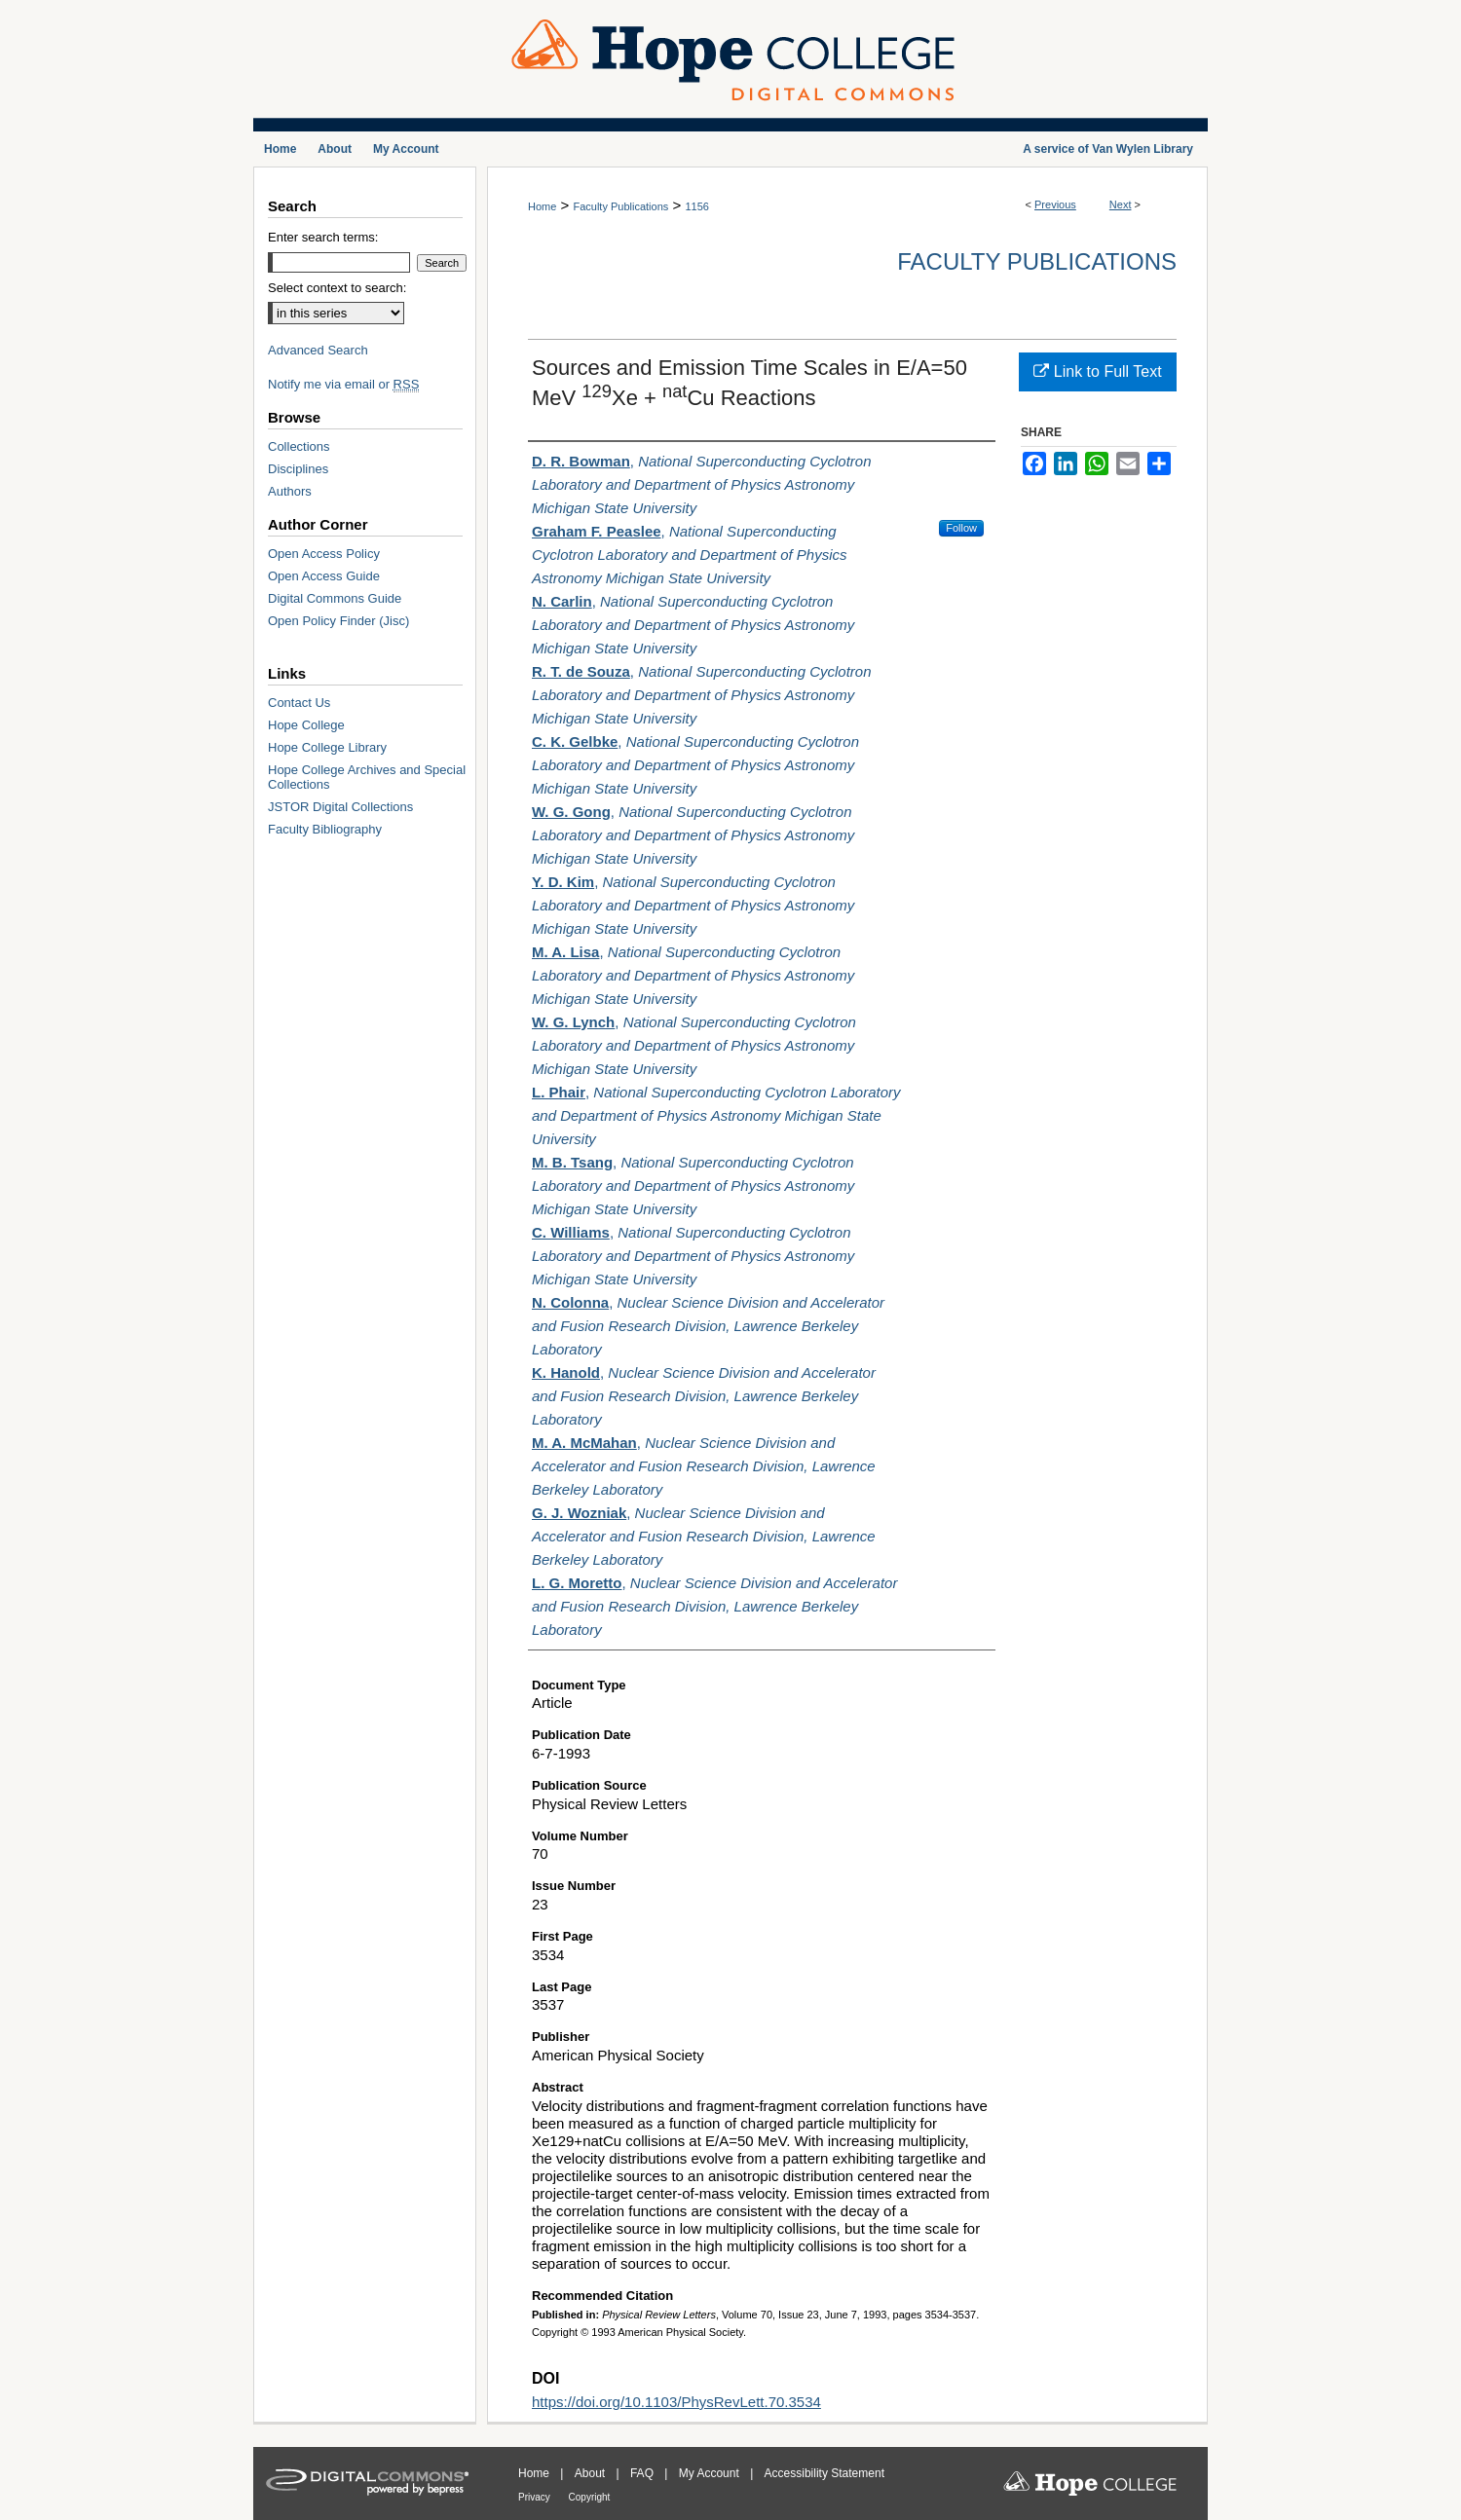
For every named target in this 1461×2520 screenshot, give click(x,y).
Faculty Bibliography (325, 829)
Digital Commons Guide (334, 598)
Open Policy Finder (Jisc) (338, 620)
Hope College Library (327, 747)
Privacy (535, 2497)
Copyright (590, 2497)
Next (1120, 204)
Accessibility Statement (824, 2473)
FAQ (643, 2473)
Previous (1055, 204)
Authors (290, 491)
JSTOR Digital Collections (340, 806)
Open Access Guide (324, 576)
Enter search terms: (323, 237)
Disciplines (298, 469)
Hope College (306, 725)
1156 (696, 206)
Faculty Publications (620, 206)
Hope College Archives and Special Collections (367, 777)
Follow (961, 528)
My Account (710, 2473)
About (592, 2473)
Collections (299, 446)
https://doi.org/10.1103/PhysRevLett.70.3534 (676, 2401)
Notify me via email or (343, 384)
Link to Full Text (1097, 371)
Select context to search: (337, 287)
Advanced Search (318, 350)
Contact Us (299, 702)
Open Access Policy (324, 553)
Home (542, 206)
